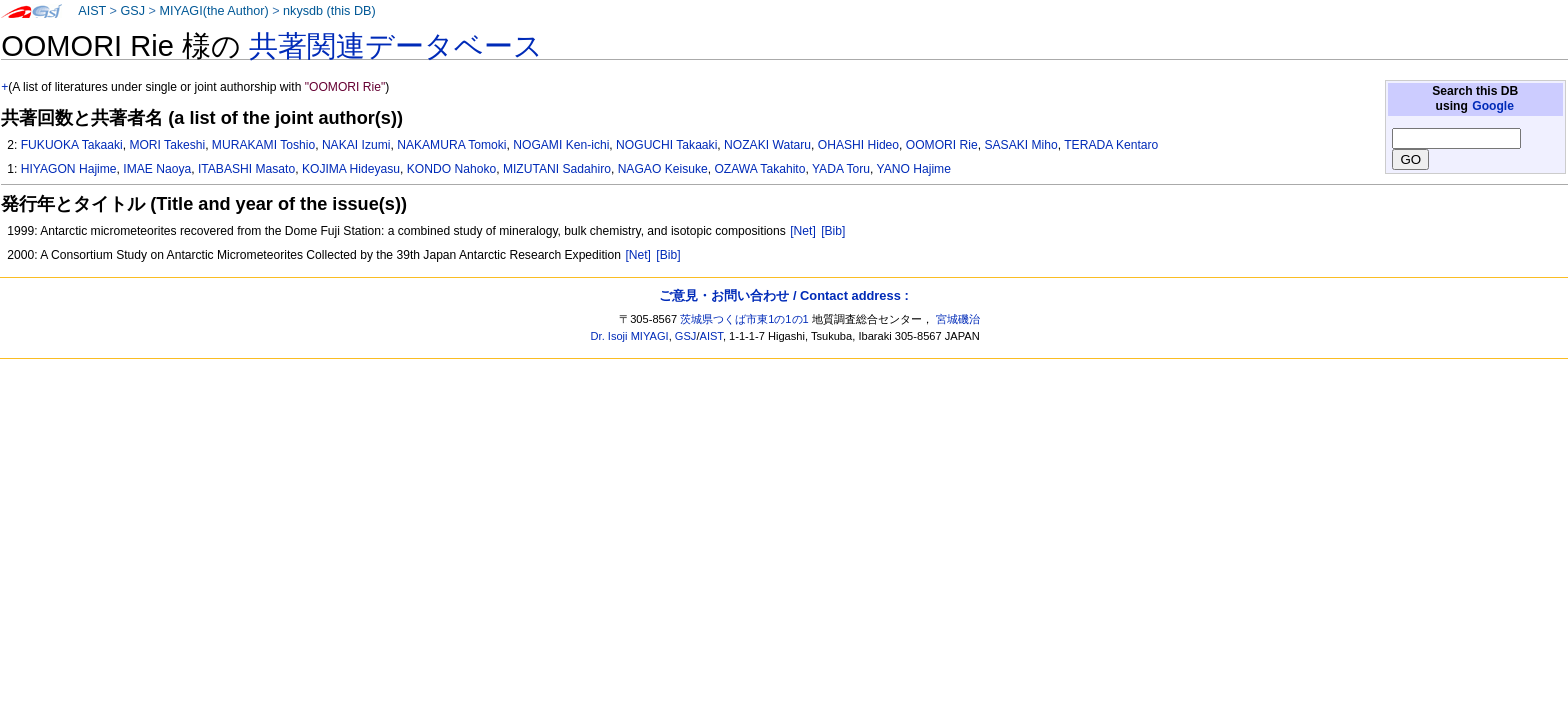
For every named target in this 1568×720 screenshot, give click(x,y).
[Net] (803, 231)
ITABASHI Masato (246, 169)
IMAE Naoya (157, 169)
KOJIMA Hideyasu (351, 169)
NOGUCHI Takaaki (666, 145)
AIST (92, 11)
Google (1493, 106)
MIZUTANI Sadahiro (557, 169)
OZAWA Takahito (759, 169)
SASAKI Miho (1020, 145)
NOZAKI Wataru (767, 145)
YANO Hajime (914, 169)
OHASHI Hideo (858, 145)
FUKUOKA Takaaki (72, 145)
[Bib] (833, 231)
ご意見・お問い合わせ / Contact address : (783, 295)
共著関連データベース (396, 46)
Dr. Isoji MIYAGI (630, 336)
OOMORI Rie (942, 145)
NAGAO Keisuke (663, 169)
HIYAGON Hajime (69, 169)
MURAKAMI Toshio (263, 145)
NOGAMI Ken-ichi (561, 145)
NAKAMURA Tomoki (451, 145)
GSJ (132, 11)
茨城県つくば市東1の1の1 (744, 319)
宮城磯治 (958, 319)
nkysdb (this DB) (329, 11)
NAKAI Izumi (356, 145)
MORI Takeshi (167, 145)
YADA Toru (841, 169)
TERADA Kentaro (1111, 145)
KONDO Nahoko (451, 169)
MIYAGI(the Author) (213, 11)
